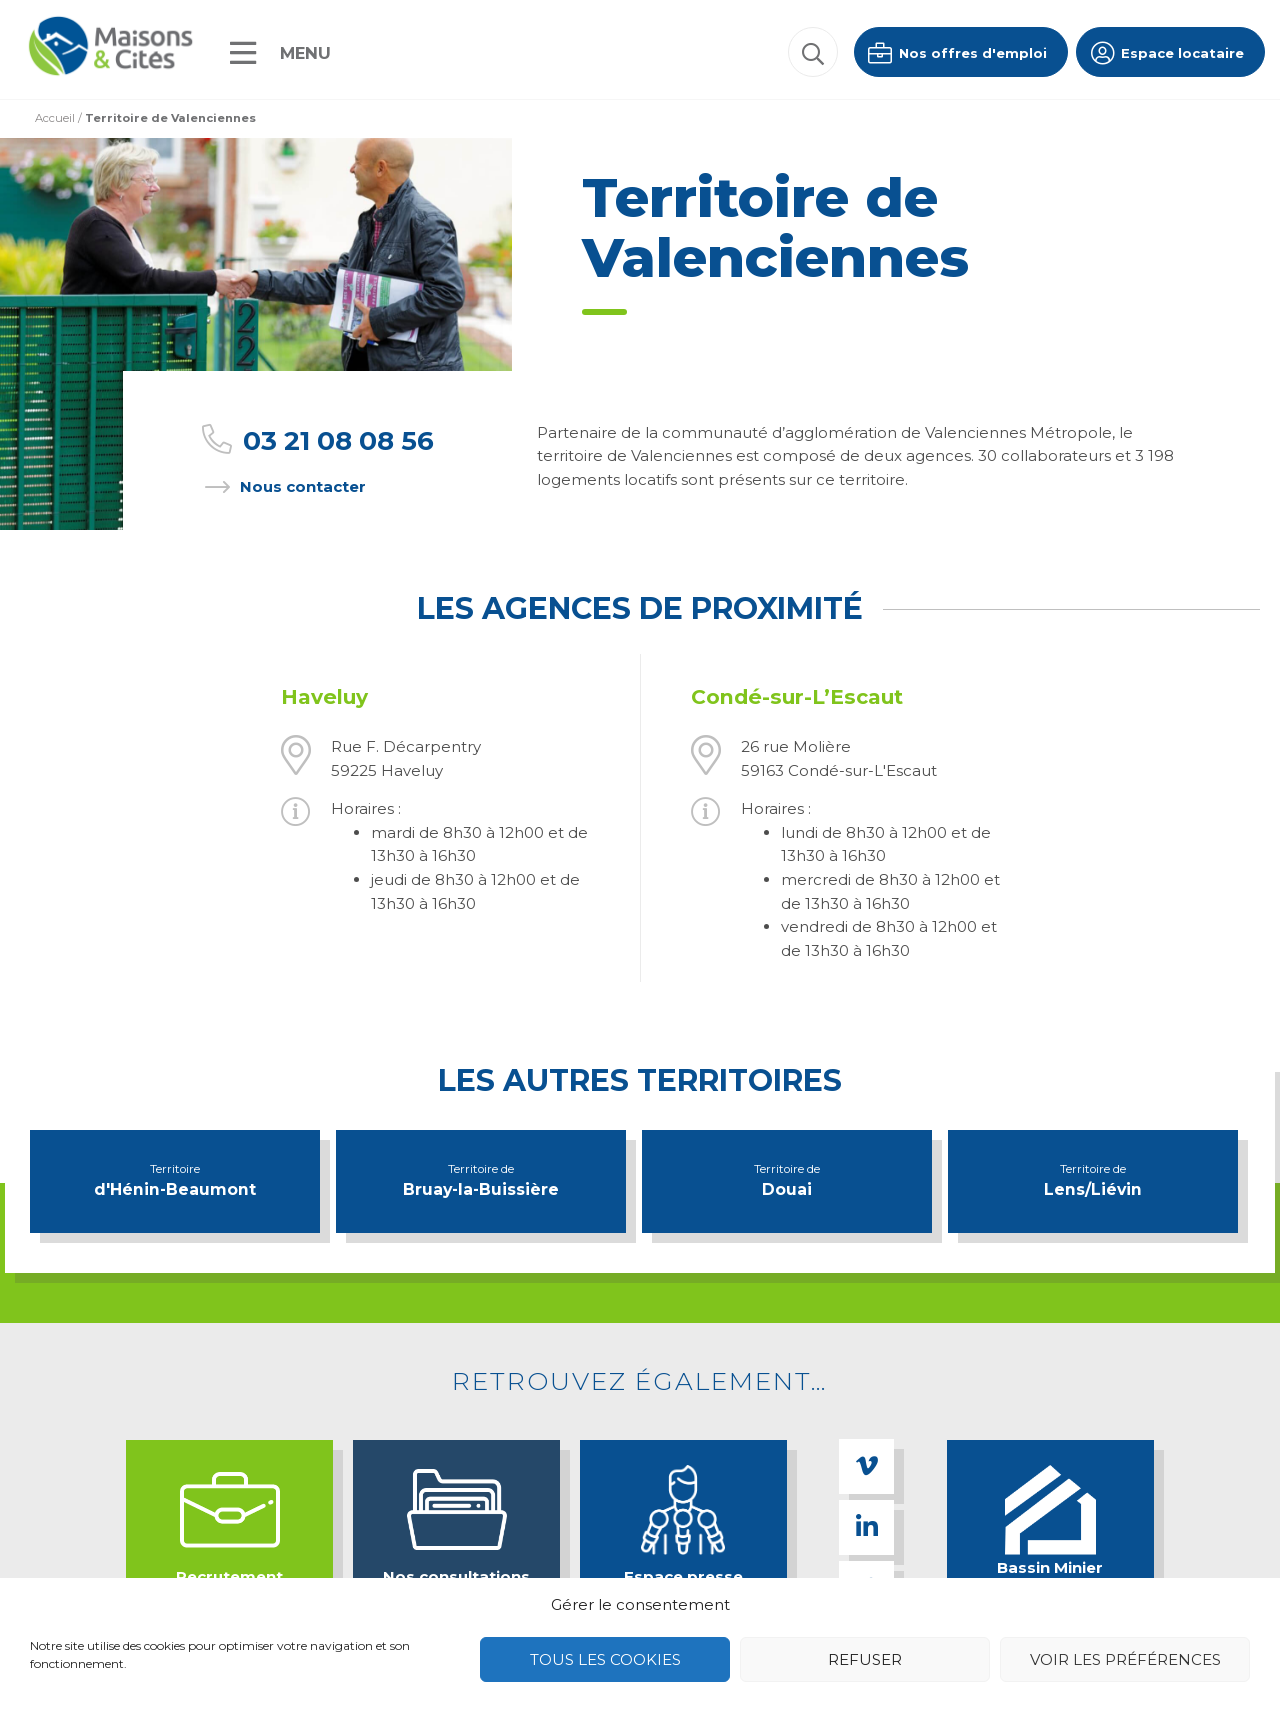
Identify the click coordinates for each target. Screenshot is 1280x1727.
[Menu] (280, 53)
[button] (813, 52)
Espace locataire (1165, 53)
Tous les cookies (605, 1659)
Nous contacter (282, 486)
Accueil (55, 118)
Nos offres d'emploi (956, 53)
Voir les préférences (1125, 1659)
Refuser (865, 1659)
